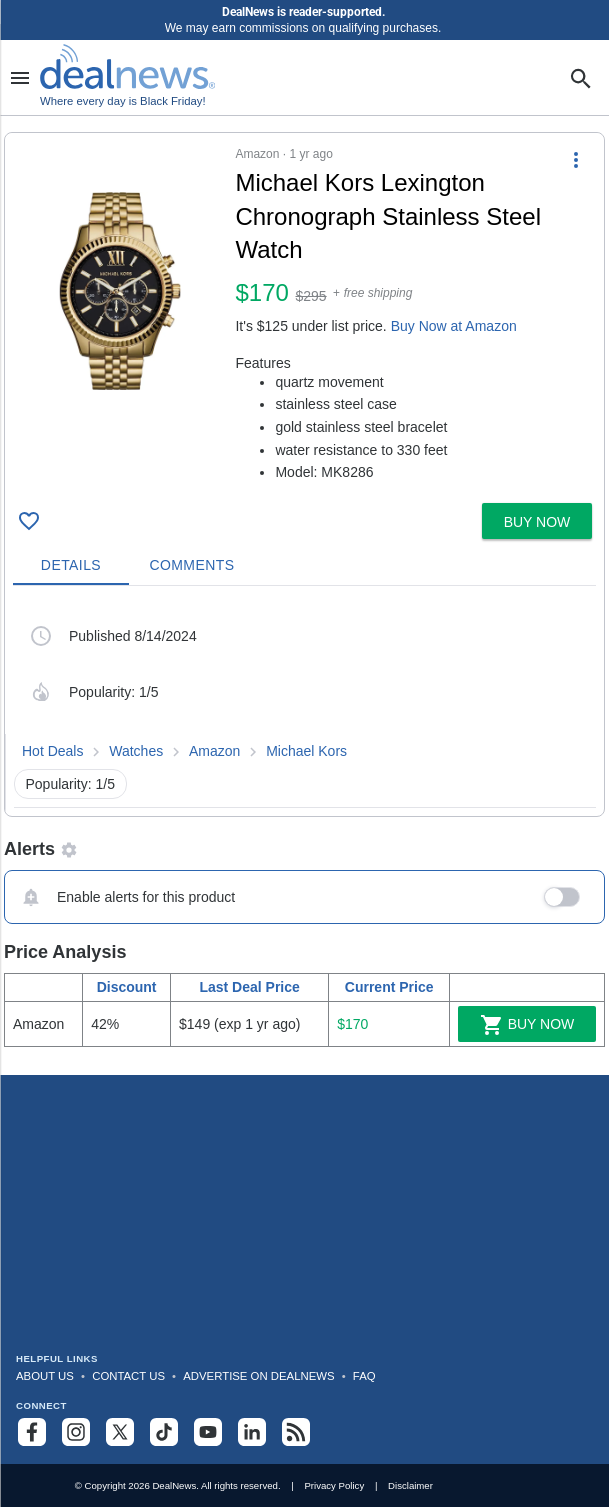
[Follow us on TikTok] (164, 1432)
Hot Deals (52, 751)
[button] (304, 314)
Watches (136, 751)
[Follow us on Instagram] (76, 1432)
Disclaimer (410, 1485)
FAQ (364, 1376)
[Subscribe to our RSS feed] (296, 1432)
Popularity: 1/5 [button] (71, 784)
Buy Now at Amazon (454, 326)
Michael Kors (306, 751)
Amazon (214, 751)
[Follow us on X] (120, 1432)
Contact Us (128, 1376)
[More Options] (576, 159)
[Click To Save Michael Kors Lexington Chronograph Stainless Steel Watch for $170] (29, 521)
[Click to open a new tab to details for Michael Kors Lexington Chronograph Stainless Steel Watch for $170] (120, 291)
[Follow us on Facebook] (32, 1432)
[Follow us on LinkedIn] (252, 1432)
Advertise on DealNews (258, 1376)
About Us (45, 1376)
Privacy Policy (334, 1485)
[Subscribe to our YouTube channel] (208, 1432)
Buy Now (527, 1025)
